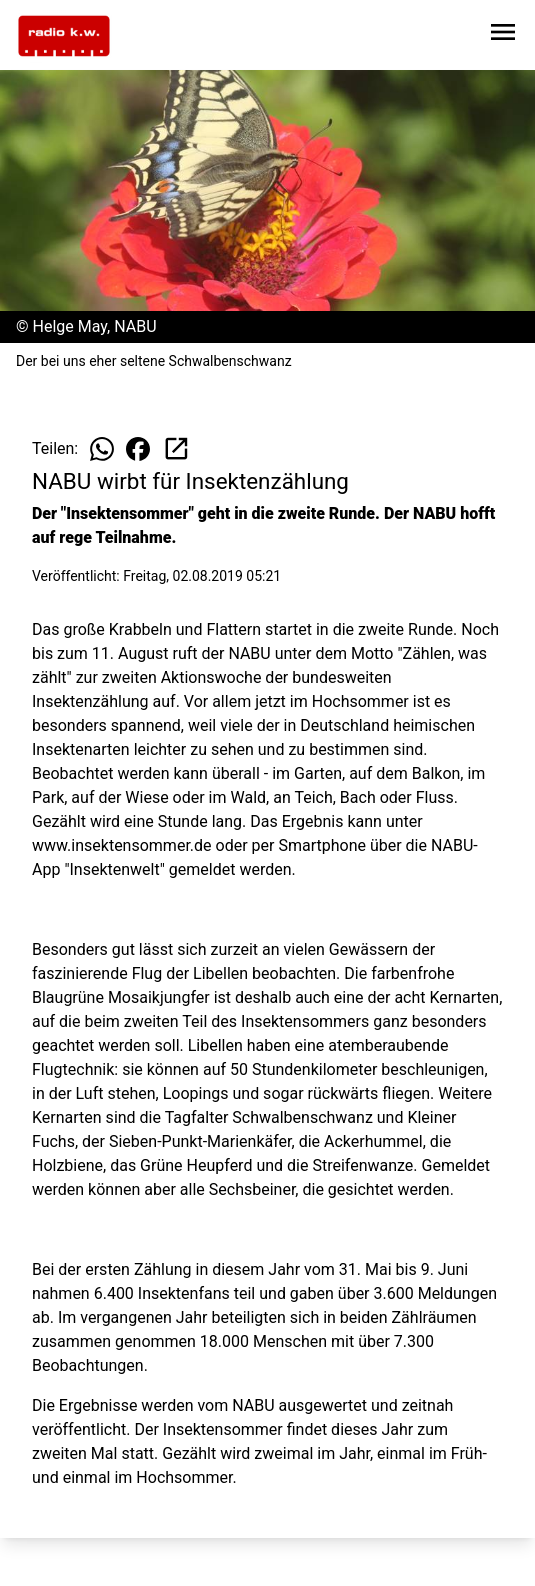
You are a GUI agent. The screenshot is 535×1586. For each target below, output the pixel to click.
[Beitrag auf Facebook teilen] (138, 449)
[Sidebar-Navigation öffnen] (503, 35)
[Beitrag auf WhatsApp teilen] (102, 449)
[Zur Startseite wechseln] (64, 36)
